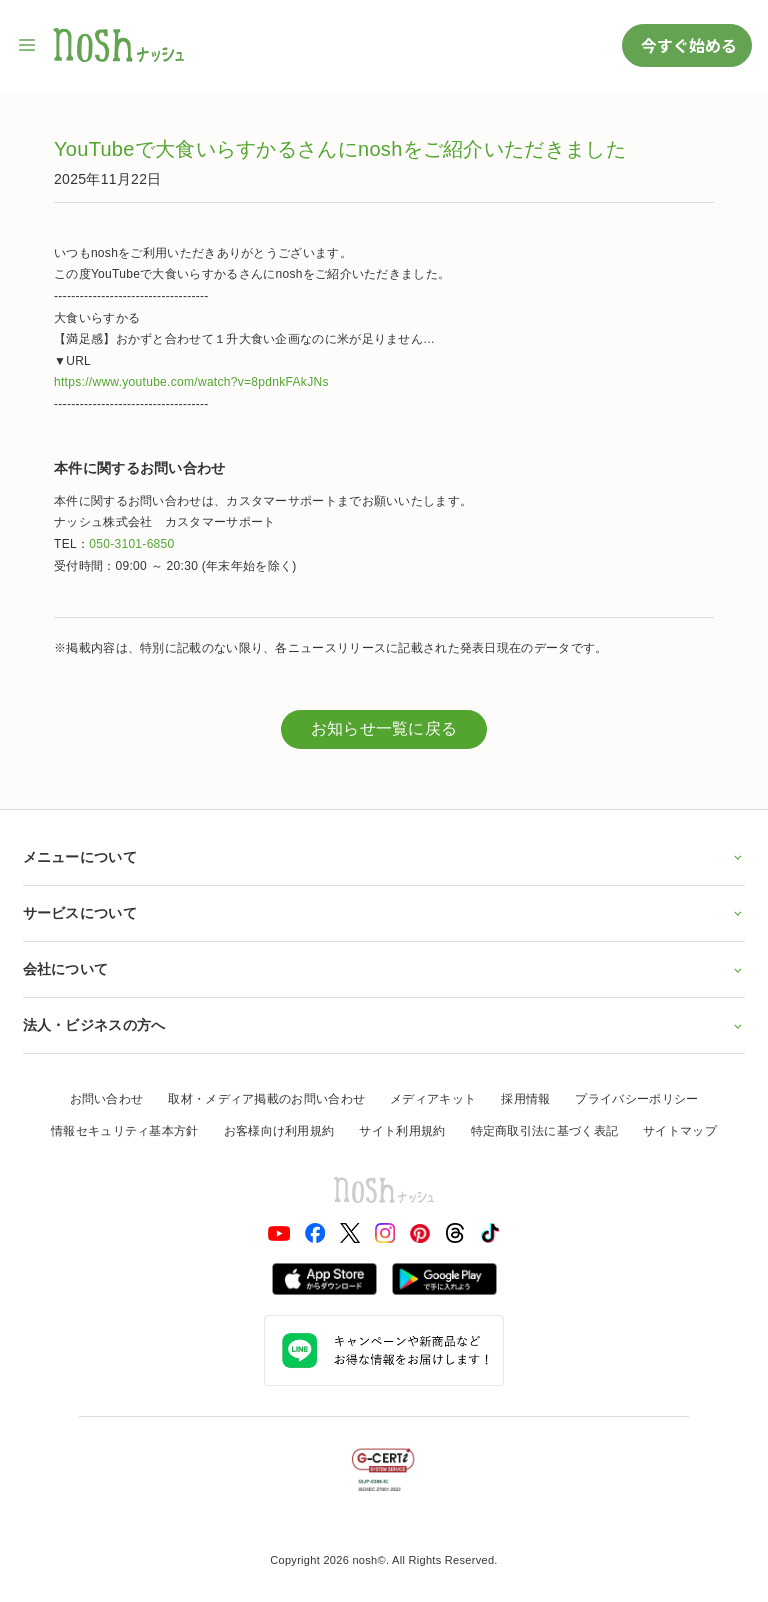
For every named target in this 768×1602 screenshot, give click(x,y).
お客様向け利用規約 (279, 1131)
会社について (384, 969)
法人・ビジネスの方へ (384, 1025)
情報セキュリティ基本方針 (125, 1131)
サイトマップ (680, 1131)
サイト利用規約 (402, 1131)
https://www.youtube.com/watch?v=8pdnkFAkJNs (191, 382)
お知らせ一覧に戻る (384, 728)
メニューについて (384, 857)
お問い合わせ (107, 1099)
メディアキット (433, 1099)
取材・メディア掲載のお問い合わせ (266, 1099)
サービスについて (384, 913)
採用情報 (525, 1099)
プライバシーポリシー (636, 1099)
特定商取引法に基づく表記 (545, 1131)
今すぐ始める (687, 45)
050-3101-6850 (131, 544)
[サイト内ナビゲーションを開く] (28, 45)
